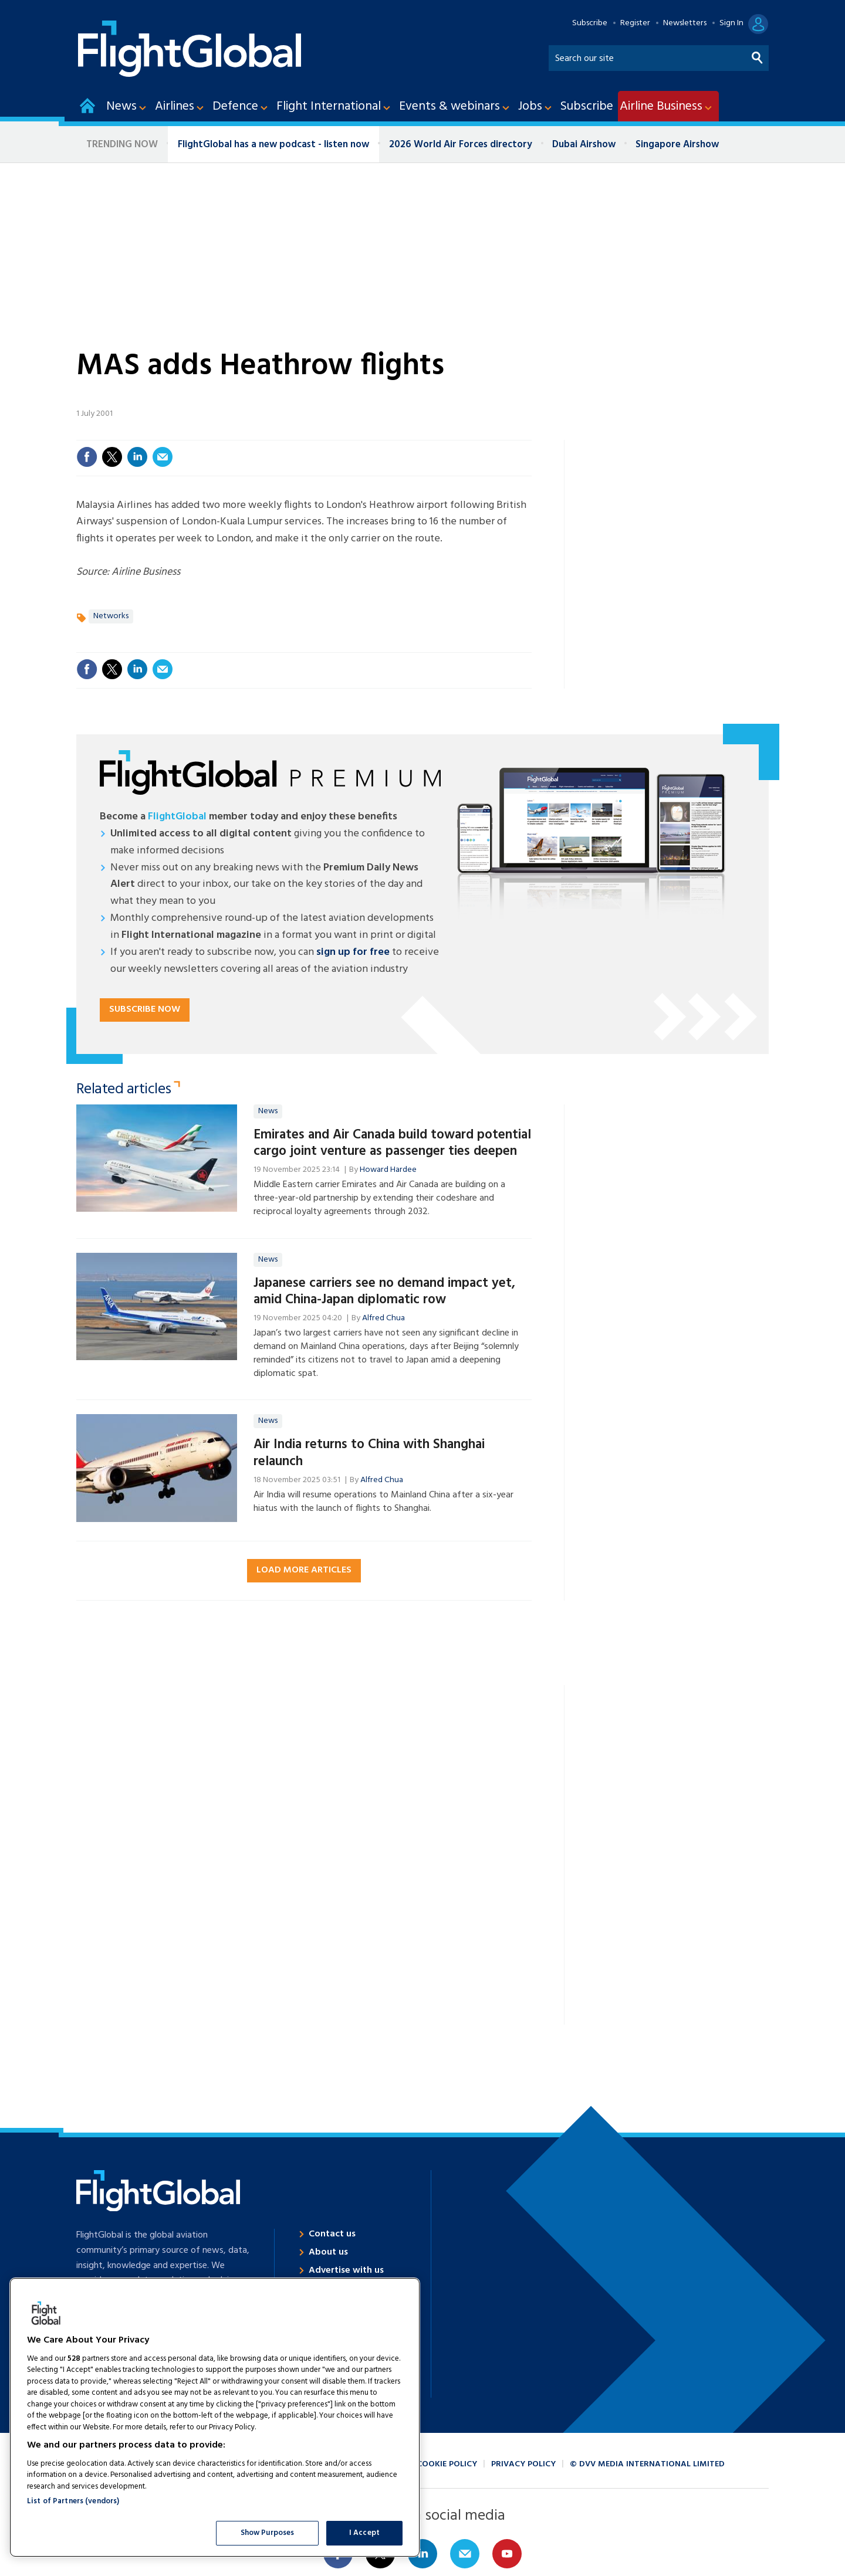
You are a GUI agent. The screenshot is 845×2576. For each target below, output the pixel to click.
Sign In (731, 23)
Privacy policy (523, 2464)
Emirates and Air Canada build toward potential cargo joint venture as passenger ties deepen (392, 1143)
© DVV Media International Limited (647, 2464)
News (268, 1111)
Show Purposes (268, 2533)
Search (757, 55)
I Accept (364, 2533)
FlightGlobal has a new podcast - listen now (273, 144)
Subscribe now (144, 1009)
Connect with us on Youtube (507, 2553)
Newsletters (685, 23)
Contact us (332, 2234)
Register (635, 23)
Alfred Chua (383, 1318)
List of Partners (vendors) (73, 2501)
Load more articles (303, 1570)
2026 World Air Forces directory (460, 144)
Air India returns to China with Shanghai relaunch (369, 1453)
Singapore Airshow (677, 144)
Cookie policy (447, 2464)
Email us (464, 2553)
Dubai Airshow (584, 144)
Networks (111, 616)
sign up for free (353, 952)
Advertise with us (346, 2270)
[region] (214, 2417)
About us (328, 2252)
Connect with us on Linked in (422, 2553)
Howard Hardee (388, 1170)
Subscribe (589, 23)
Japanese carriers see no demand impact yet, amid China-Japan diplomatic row (384, 1292)
